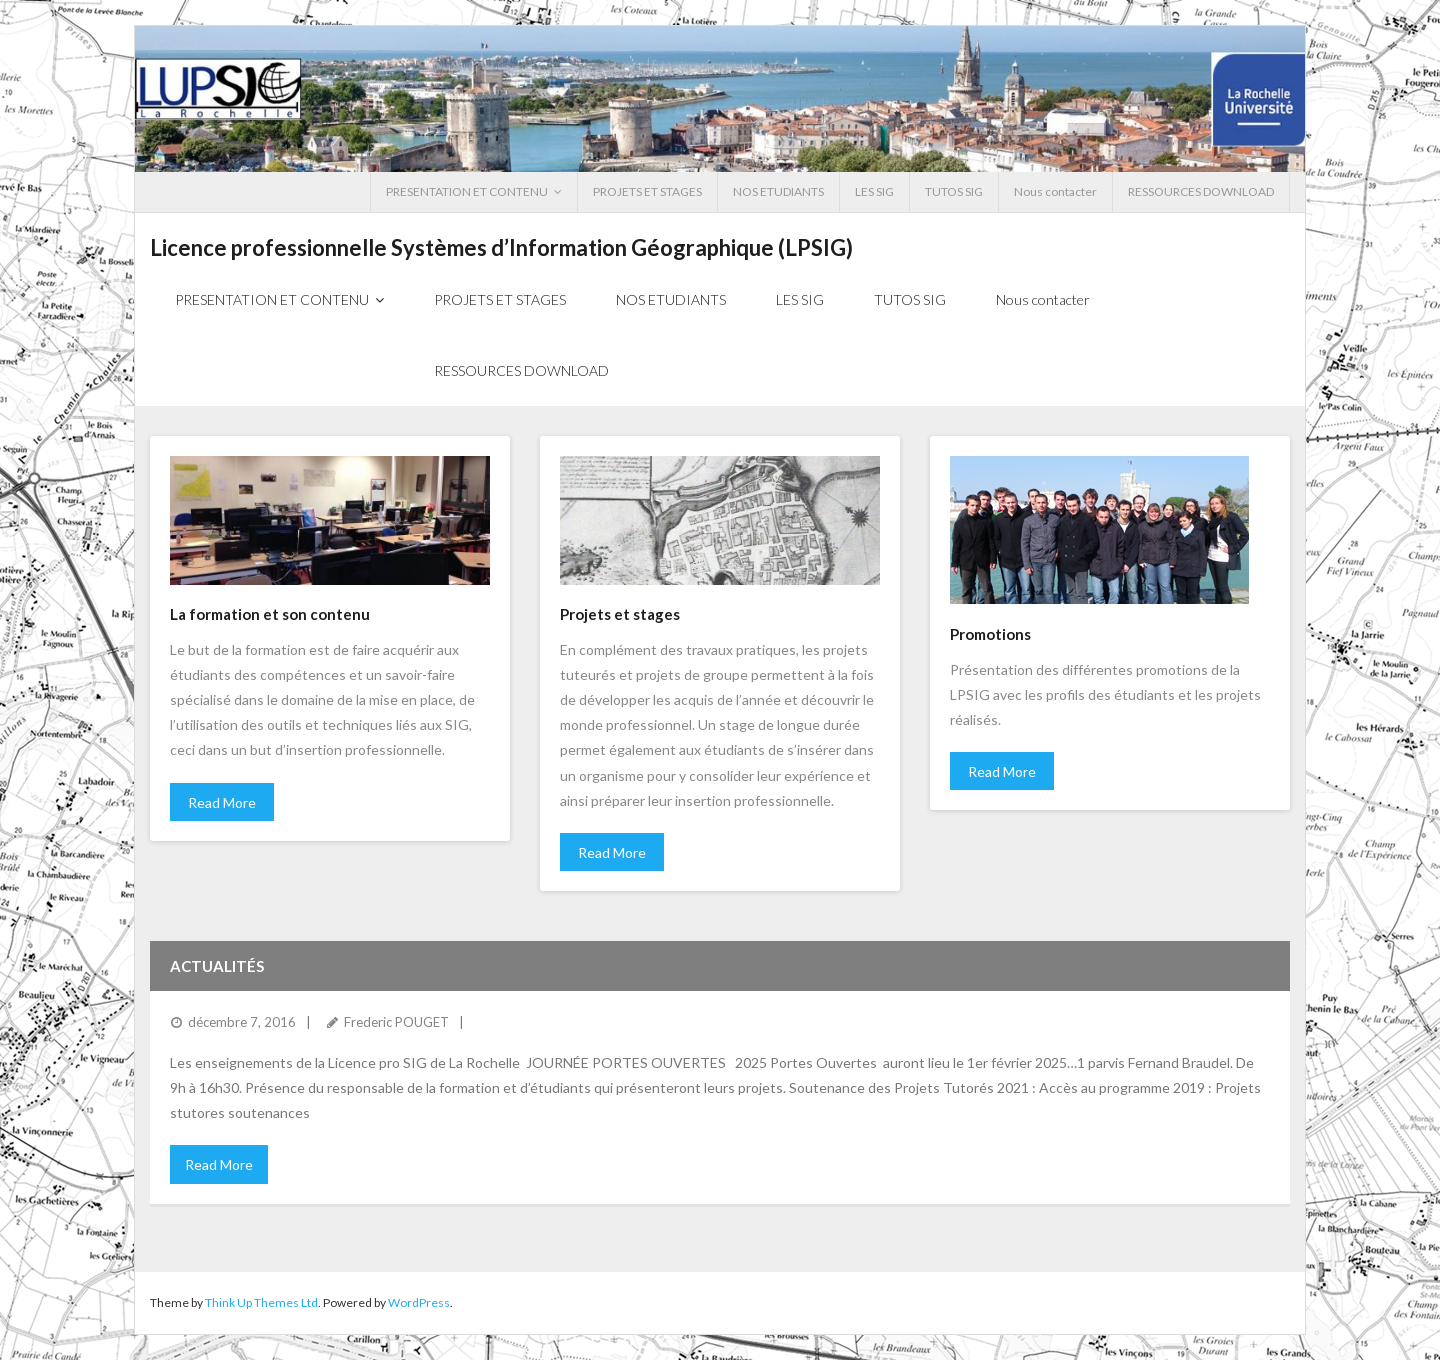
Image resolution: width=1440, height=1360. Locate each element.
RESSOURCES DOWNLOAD (1201, 191)
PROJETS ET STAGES (647, 191)
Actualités (217, 966)
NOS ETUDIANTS (778, 191)
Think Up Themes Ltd (261, 1302)
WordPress (419, 1302)
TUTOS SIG (954, 191)
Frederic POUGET (396, 1022)
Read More (222, 802)
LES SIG (874, 191)
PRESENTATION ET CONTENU (467, 191)
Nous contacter (1055, 191)
